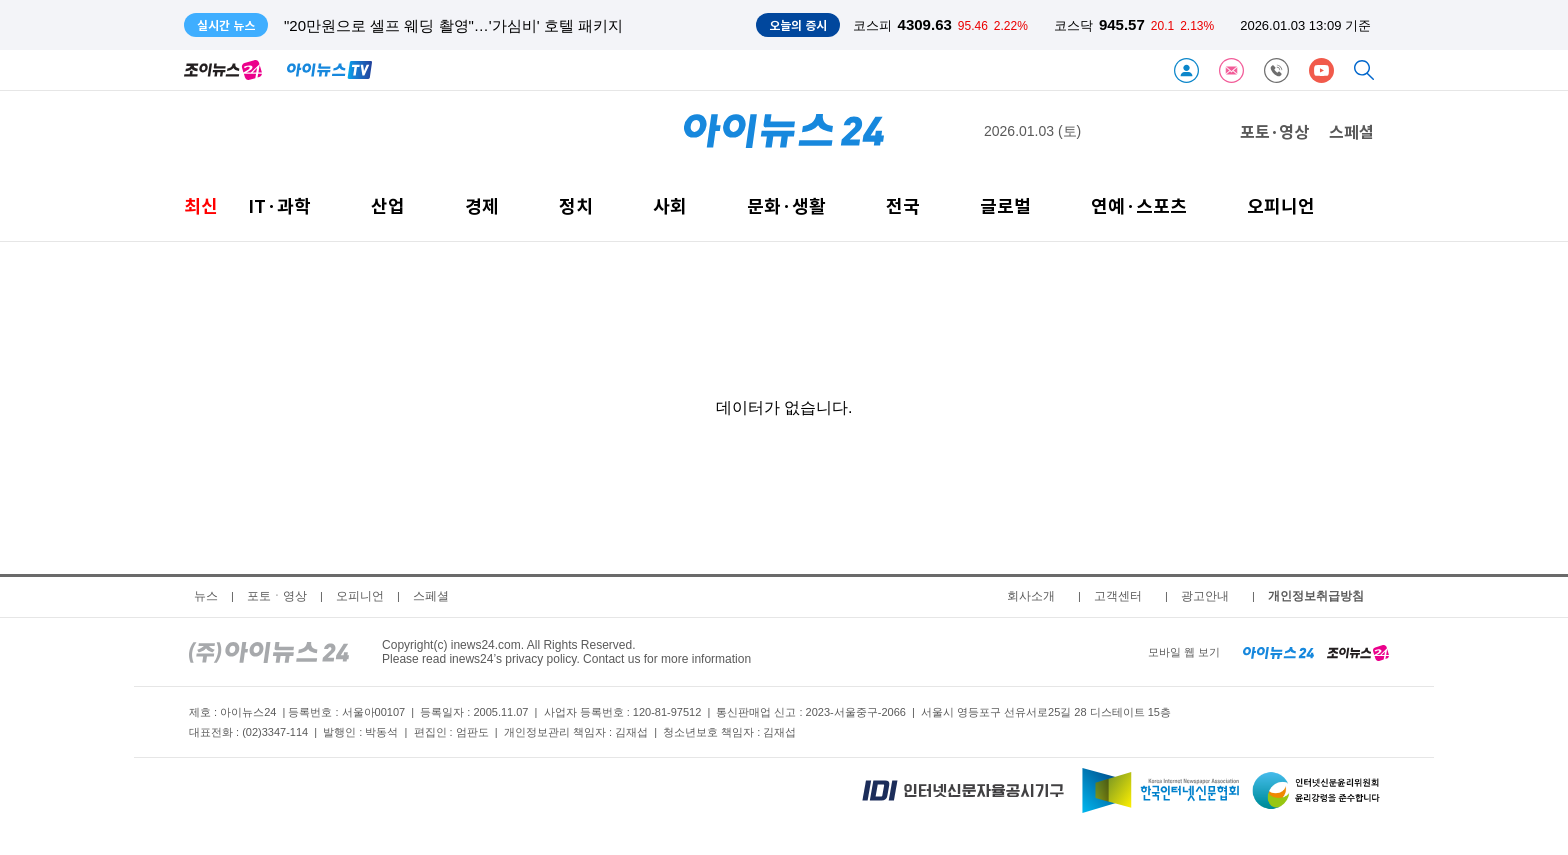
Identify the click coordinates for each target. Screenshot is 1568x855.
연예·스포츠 (1139, 205)
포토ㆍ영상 (277, 596)
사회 (670, 205)
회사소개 (1031, 596)
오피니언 (1281, 205)
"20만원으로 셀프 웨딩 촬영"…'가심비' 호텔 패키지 (453, 25)
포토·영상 (1274, 131)
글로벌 (1005, 205)
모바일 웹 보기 (1184, 652)
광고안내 (1205, 596)
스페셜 (1351, 131)
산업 (388, 205)
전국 (903, 205)
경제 (482, 205)
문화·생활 (786, 205)
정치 (576, 205)
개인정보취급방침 (1316, 596)
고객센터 (1118, 596)
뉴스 (206, 596)
